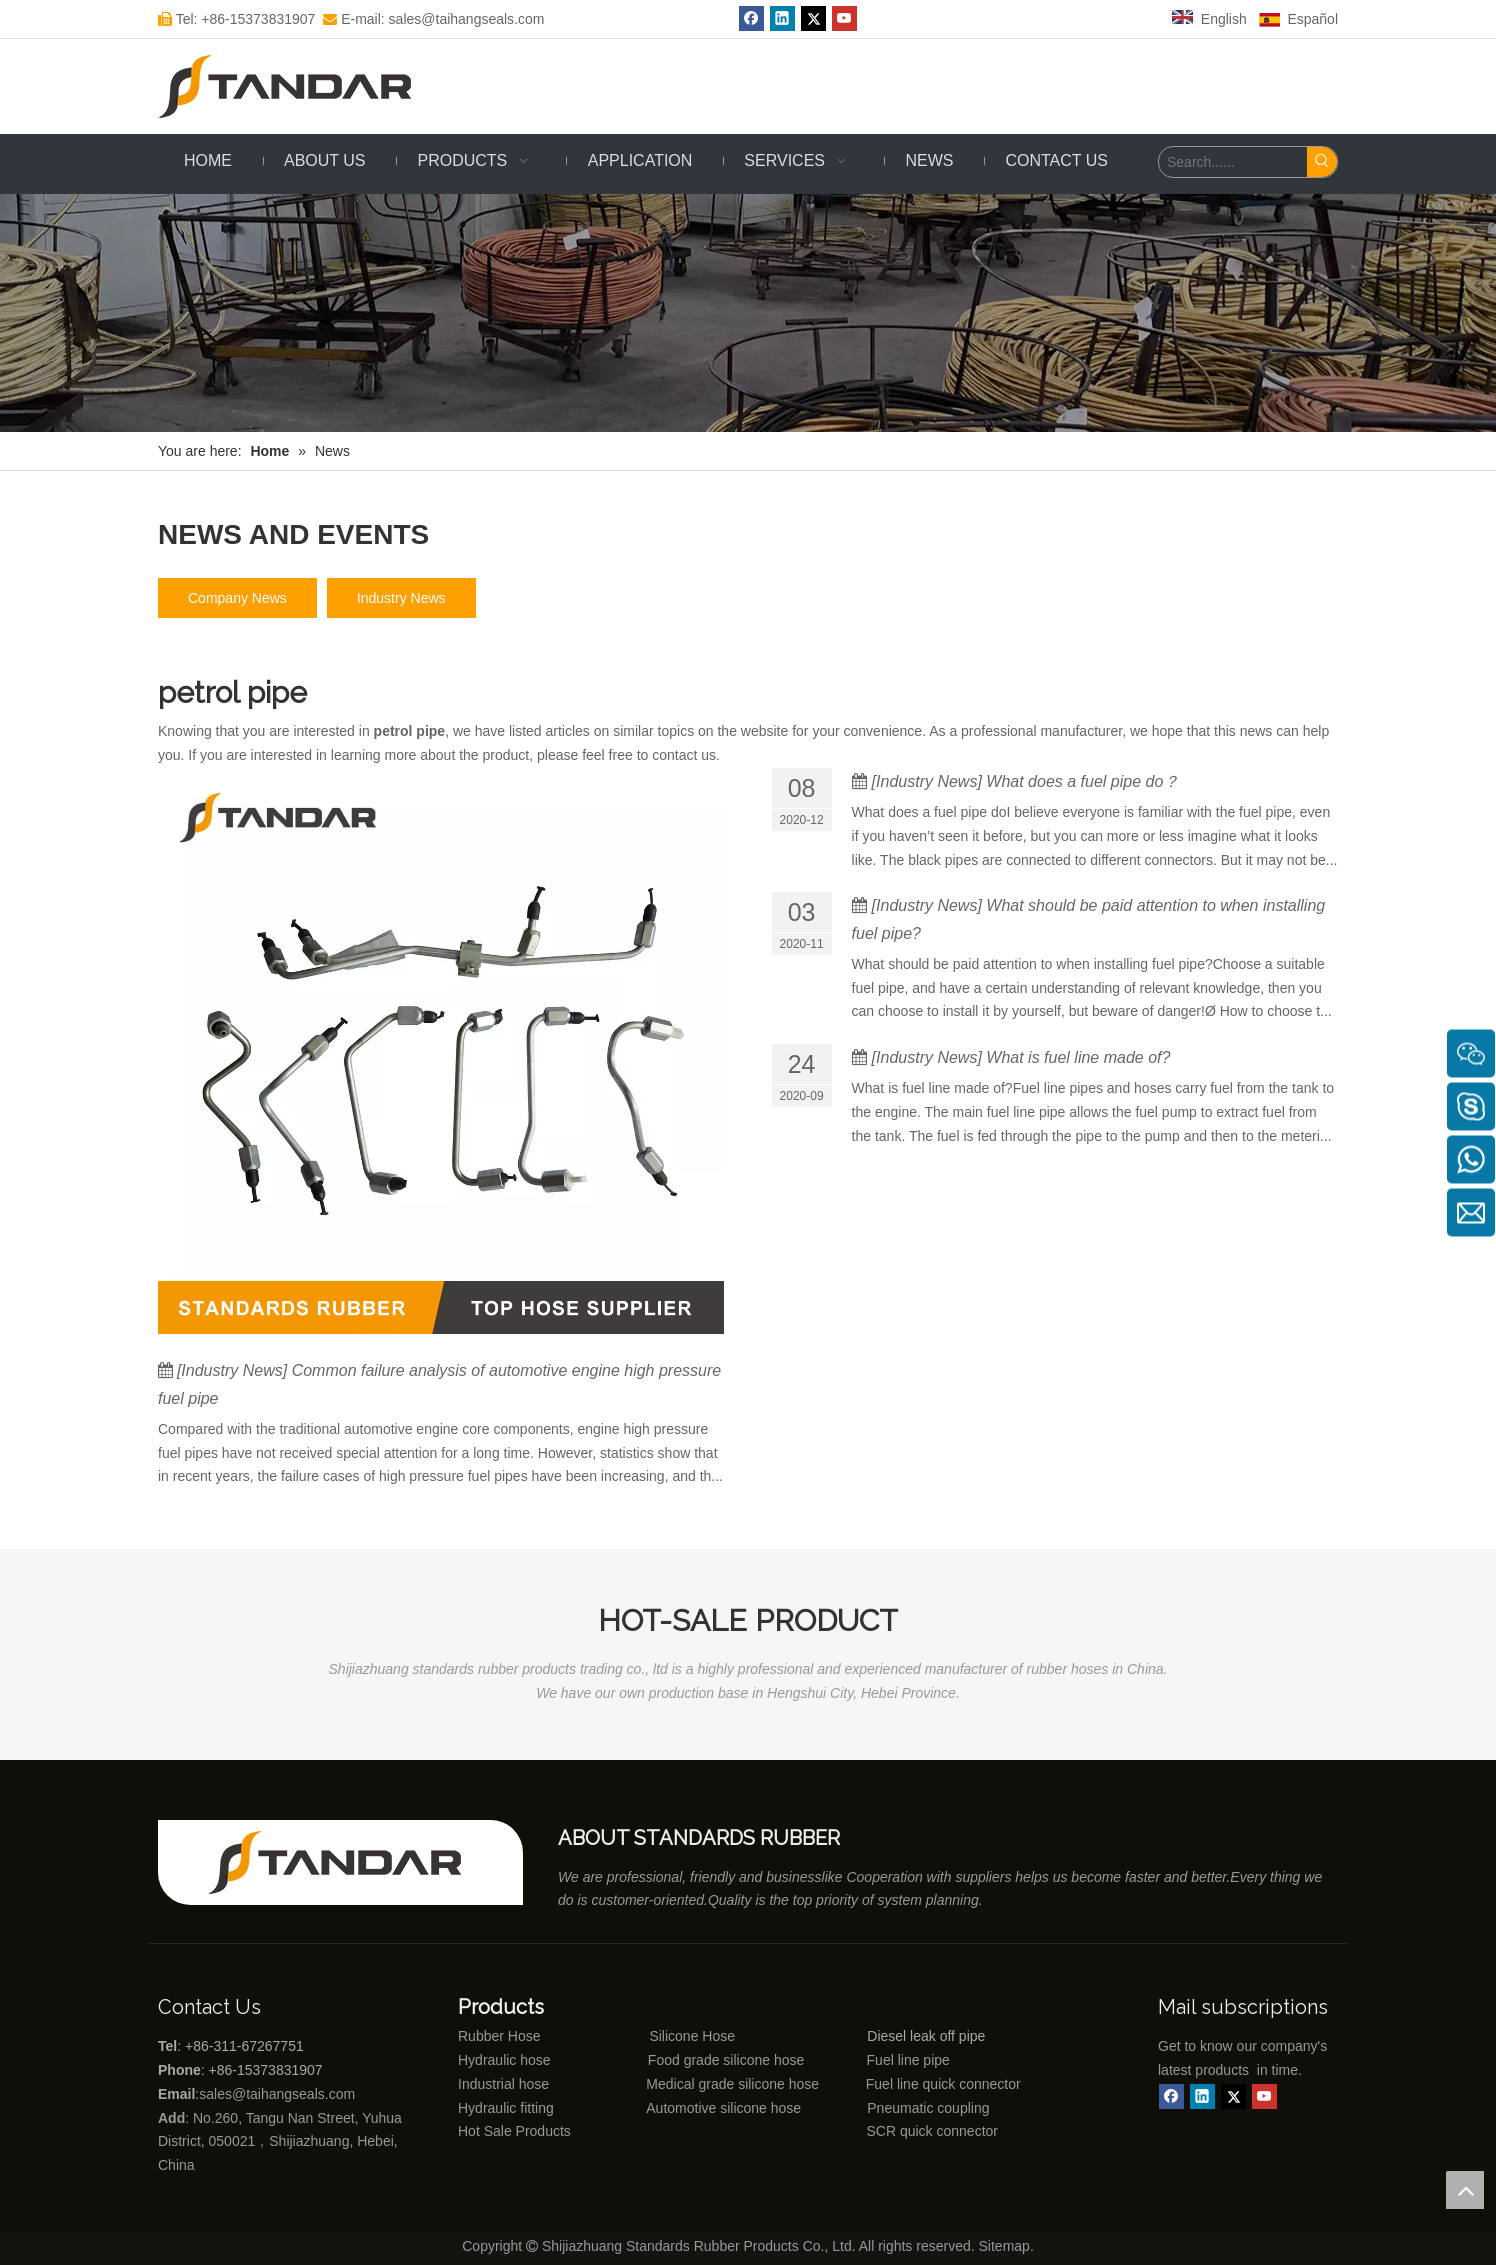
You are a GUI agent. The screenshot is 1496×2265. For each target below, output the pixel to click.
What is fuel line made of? (1078, 1057)
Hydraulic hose (504, 2060)
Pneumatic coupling (928, 2108)
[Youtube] (844, 18)
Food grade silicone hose (728, 2060)
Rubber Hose (499, 2036)
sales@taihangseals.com (279, 2094)
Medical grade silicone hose (732, 2084)
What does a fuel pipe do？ (1082, 781)
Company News (237, 598)
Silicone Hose (651, 2036)
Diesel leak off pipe (926, 2036)
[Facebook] (751, 18)
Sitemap (1004, 2246)
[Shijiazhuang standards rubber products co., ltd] (348, 1862)
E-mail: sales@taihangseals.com (433, 19)
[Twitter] (813, 18)
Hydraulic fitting (506, 2108)
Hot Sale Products (514, 2131)
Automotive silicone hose (687, 2108)
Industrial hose (503, 2084)
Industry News (401, 598)
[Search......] (1233, 162)
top (1465, 2190)
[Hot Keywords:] (1322, 162)
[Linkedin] (782, 18)
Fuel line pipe (908, 2060)
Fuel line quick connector (943, 2084)
